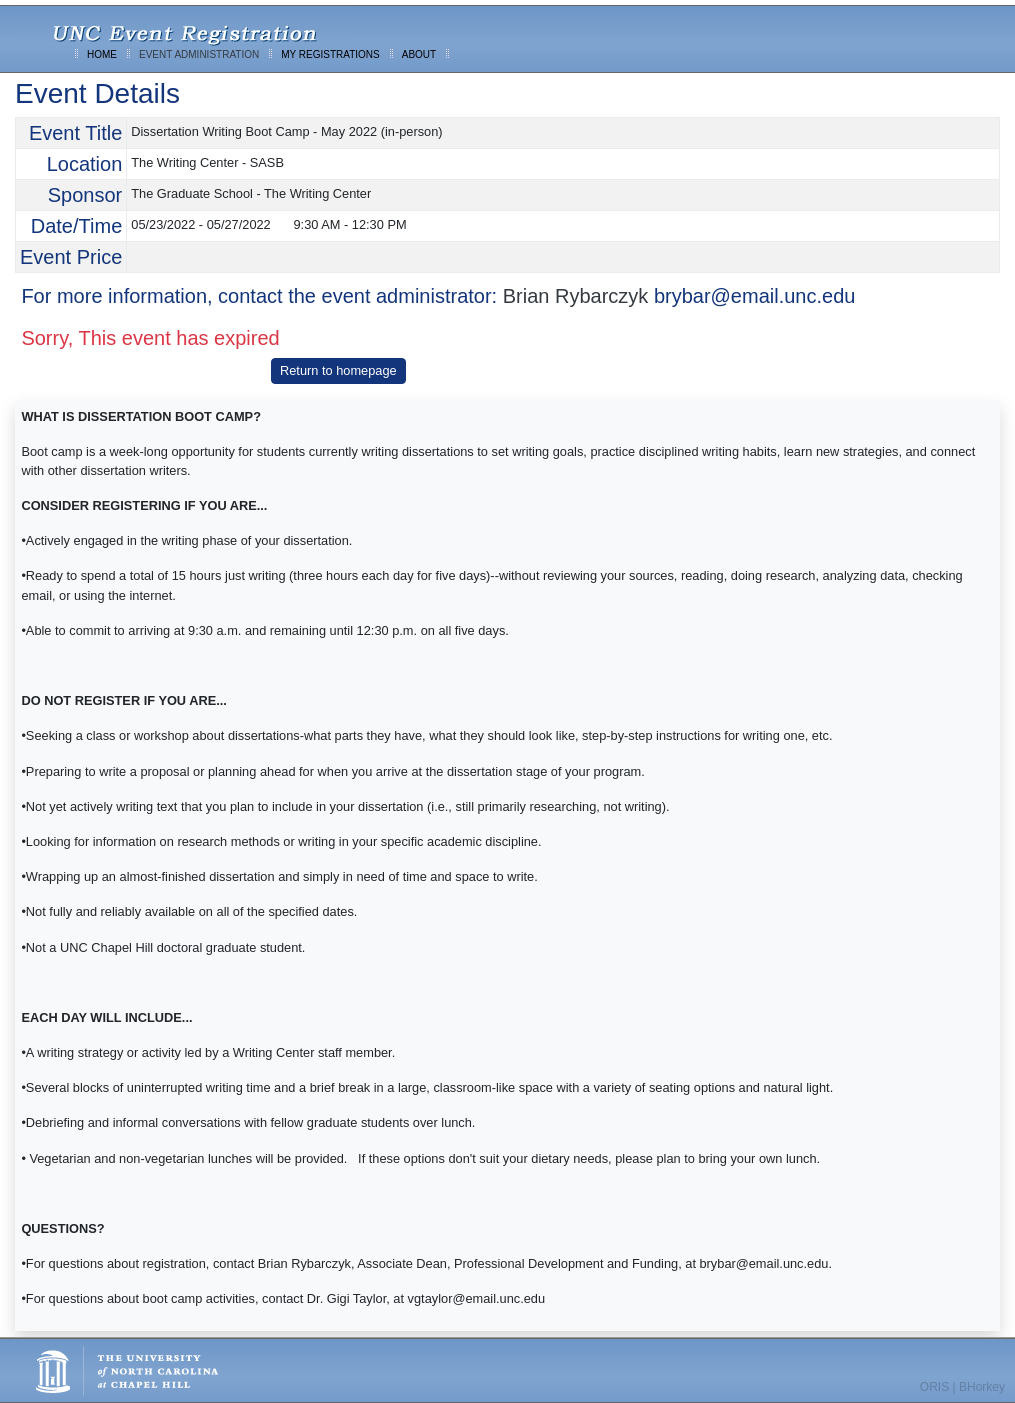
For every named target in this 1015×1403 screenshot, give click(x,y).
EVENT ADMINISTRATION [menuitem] (199, 54)
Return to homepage (338, 370)
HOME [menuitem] (102, 54)
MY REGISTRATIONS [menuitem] (330, 54)
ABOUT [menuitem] (419, 54)
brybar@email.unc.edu (755, 296)
